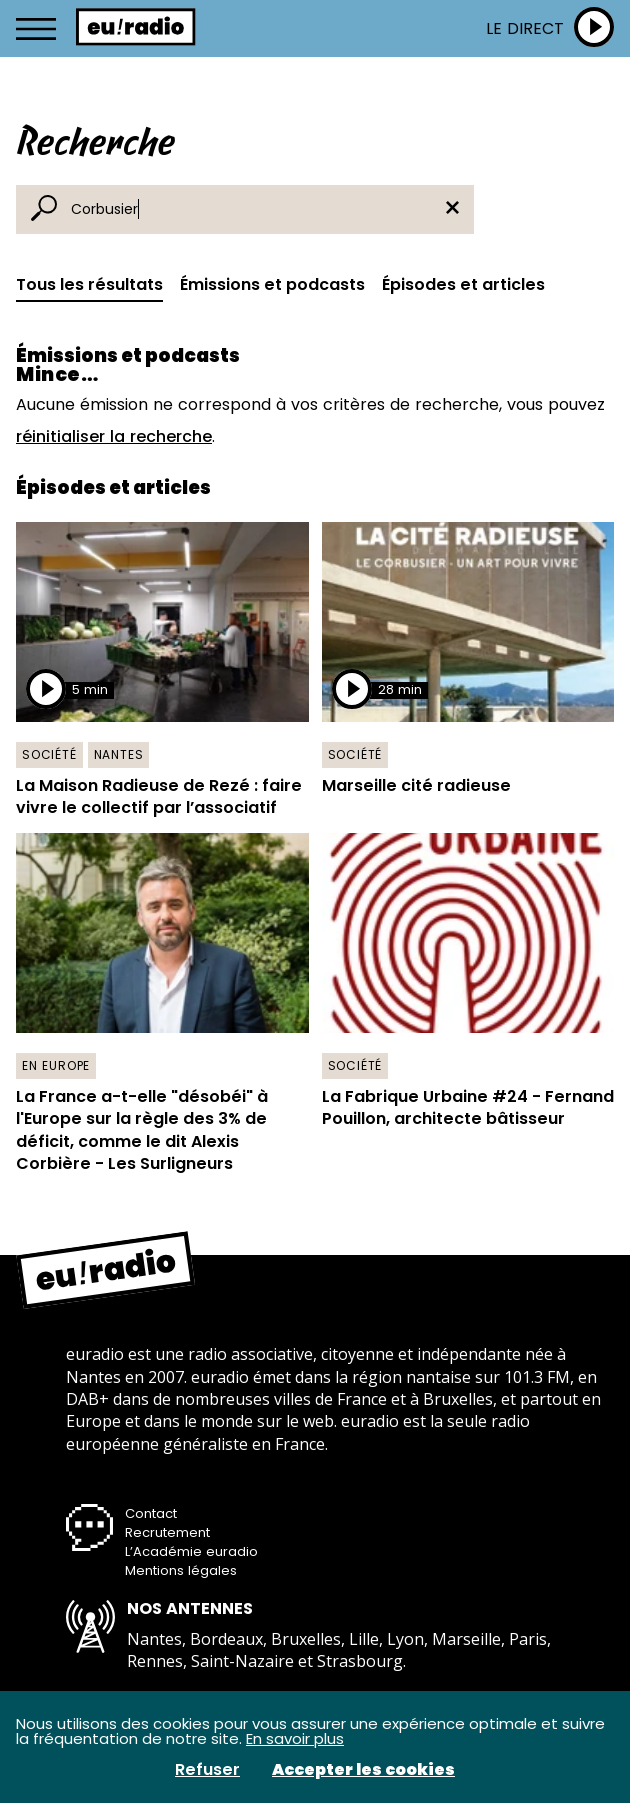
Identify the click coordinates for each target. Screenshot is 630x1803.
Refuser (207, 1770)
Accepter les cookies (363, 1770)
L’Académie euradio (191, 1551)
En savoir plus (295, 1738)
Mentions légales (181, 1570)
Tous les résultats (89, 284)
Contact (151, 1513)
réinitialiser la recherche (114, 436)
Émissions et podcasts (272, 284)
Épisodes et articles (463, 284)
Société (49, 754)
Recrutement (167, 1532)
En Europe (56, 1065)
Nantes (119, 754)
